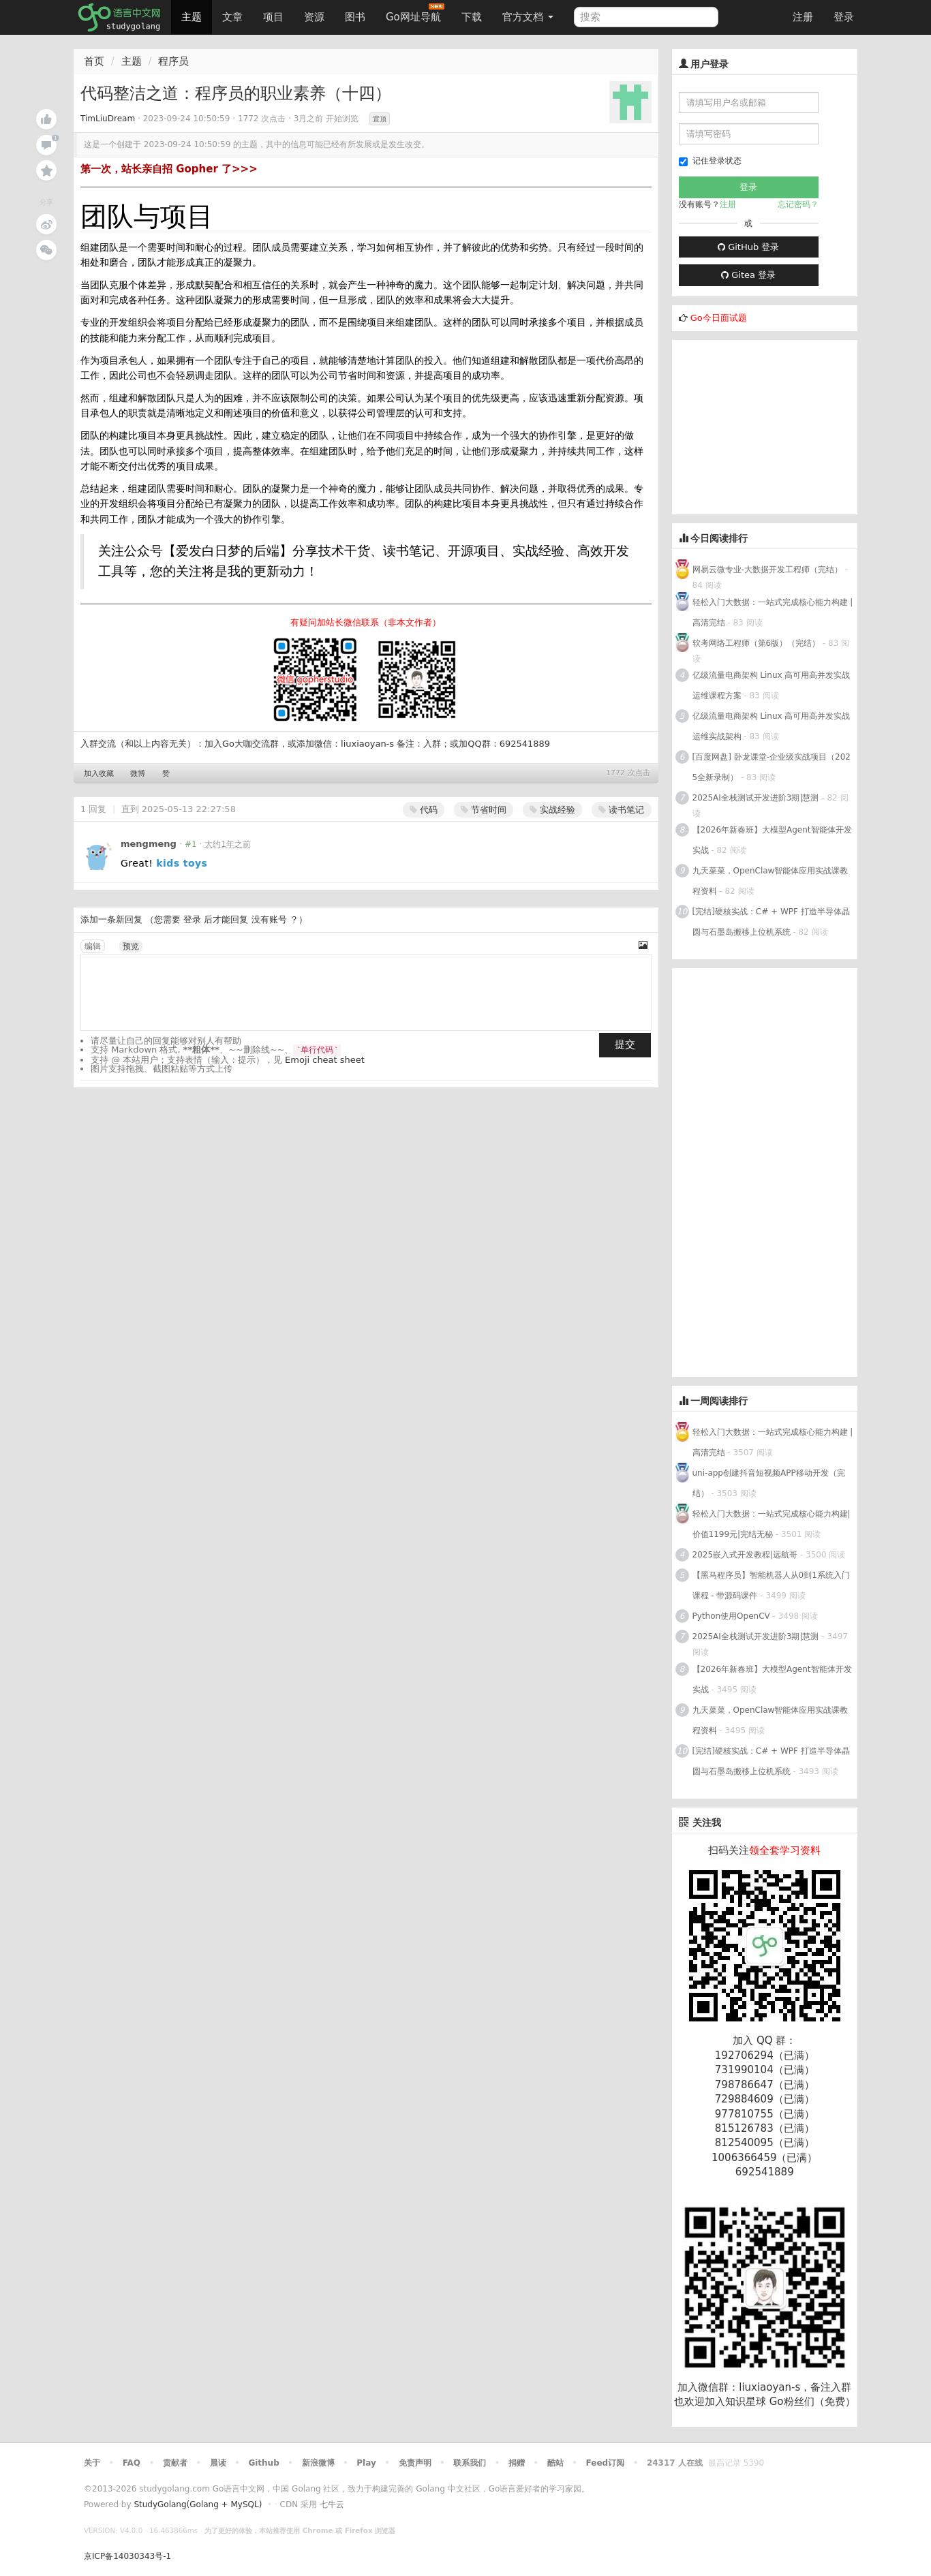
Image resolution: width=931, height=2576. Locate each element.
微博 (137, 773)
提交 (625, 1044)
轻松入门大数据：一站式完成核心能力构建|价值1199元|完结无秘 (771, 1524)
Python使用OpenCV (731, 1616)
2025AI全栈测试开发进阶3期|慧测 (757, 798)
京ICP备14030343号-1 (127, 2556)
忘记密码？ (798, 204)
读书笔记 (621, 810)
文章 (232, 17)
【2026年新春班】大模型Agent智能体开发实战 (772, 840)
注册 (803, 17)
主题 (191, 17)
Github (263, 2463)
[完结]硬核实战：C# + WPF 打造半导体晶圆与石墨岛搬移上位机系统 (771, 922)
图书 (355, 17)
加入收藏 (99, 773)
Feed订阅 (605, 2463)
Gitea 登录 (748, 275)
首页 (94, 61)
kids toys (181, 863)
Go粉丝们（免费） (812, 2401)
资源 (314, 17)
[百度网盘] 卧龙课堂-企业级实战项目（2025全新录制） (771, 767)
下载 (471, 17)
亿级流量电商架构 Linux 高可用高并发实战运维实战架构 (771, 726)
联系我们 (469, 2463)
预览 (131, 946)
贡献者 (175, 2463)
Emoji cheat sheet (325, 1060)
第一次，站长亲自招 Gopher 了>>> (169, 169)
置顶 (379, 119)
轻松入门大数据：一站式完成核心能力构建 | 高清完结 (772, 612)
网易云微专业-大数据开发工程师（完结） (767, 569)
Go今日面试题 (718, 318)
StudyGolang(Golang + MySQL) (198, 2504)
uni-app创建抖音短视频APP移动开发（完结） (768, 1483)
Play (366, 2463)
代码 (424, 810)
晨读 (218, 2463)
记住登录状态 (710, 161)
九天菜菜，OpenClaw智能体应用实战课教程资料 (770, 881)
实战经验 (552, 810)
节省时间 (483, 810)
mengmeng (149, 844)
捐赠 (516, 2463)
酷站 (555, 2463)
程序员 (173, 61)
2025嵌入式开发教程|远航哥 (745, 1554)
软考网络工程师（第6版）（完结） (756, 643)
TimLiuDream (107, 118)
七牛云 (332, 2504)
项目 (273, 17)
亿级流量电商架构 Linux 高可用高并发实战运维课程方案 (771, 685)
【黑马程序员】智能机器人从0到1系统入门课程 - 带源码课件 (771, 1585)
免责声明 (415, 2463)
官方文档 (527, 17)
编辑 (93, 946)
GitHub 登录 (748, 247)
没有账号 (269, 919)
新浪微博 (318, 2463)
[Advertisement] (774, 425)
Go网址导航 (415, 13)
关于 (92, 2463)
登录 (844, 17)
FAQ (131, 2463)
